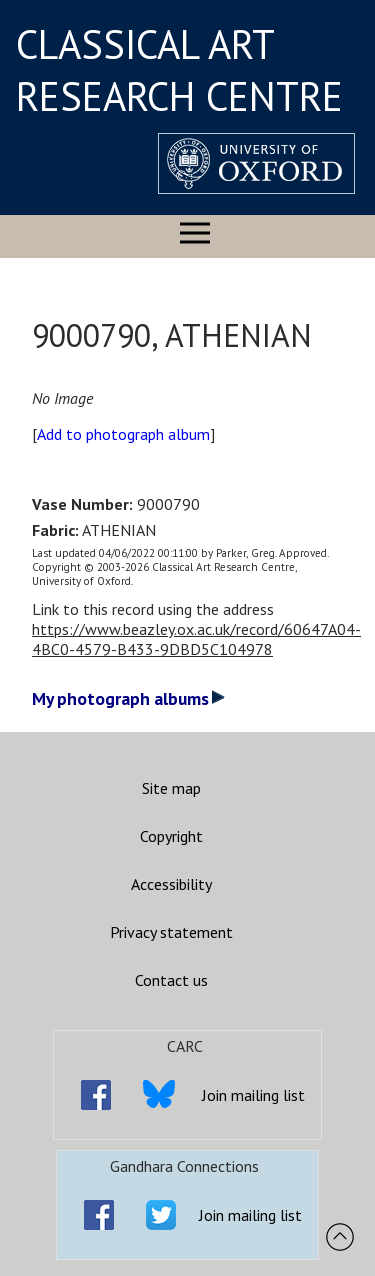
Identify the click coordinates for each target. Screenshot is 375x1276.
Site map (171, 788)
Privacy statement (171, 932)
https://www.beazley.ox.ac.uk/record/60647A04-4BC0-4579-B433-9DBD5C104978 (196, 639)
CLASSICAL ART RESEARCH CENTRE (179, 70)
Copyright (171, 836)
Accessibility (171, 884)
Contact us (171, 980)
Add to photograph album (123, 434)
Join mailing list (253, 1095)
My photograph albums (128, 698)
